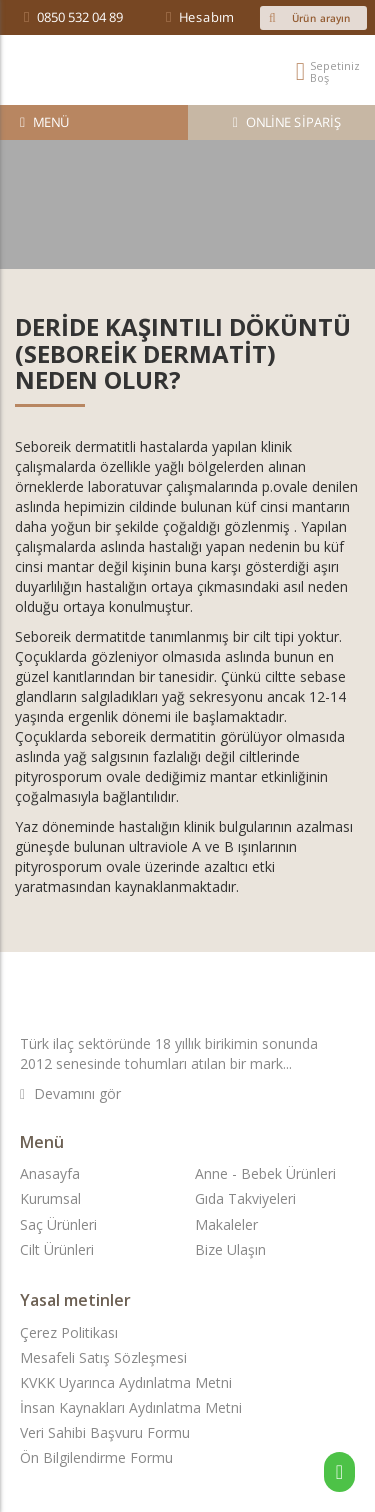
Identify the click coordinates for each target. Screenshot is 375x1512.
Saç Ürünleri (58, 1224)
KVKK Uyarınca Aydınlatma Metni (126, 1382)
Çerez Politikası (69, 1332)
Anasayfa (50, 1173)
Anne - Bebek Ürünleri (265, 1173)
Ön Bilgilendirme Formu (96, 1457)
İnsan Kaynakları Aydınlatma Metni (131, 1407)
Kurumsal (50, 1198)
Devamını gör (70, 1093)
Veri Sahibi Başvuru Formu (105, 1432)
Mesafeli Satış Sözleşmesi (103, 1357)
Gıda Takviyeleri (245, 1198)
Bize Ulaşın (230, 1249)
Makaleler (226, 1224)
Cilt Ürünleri (57, 1249)
